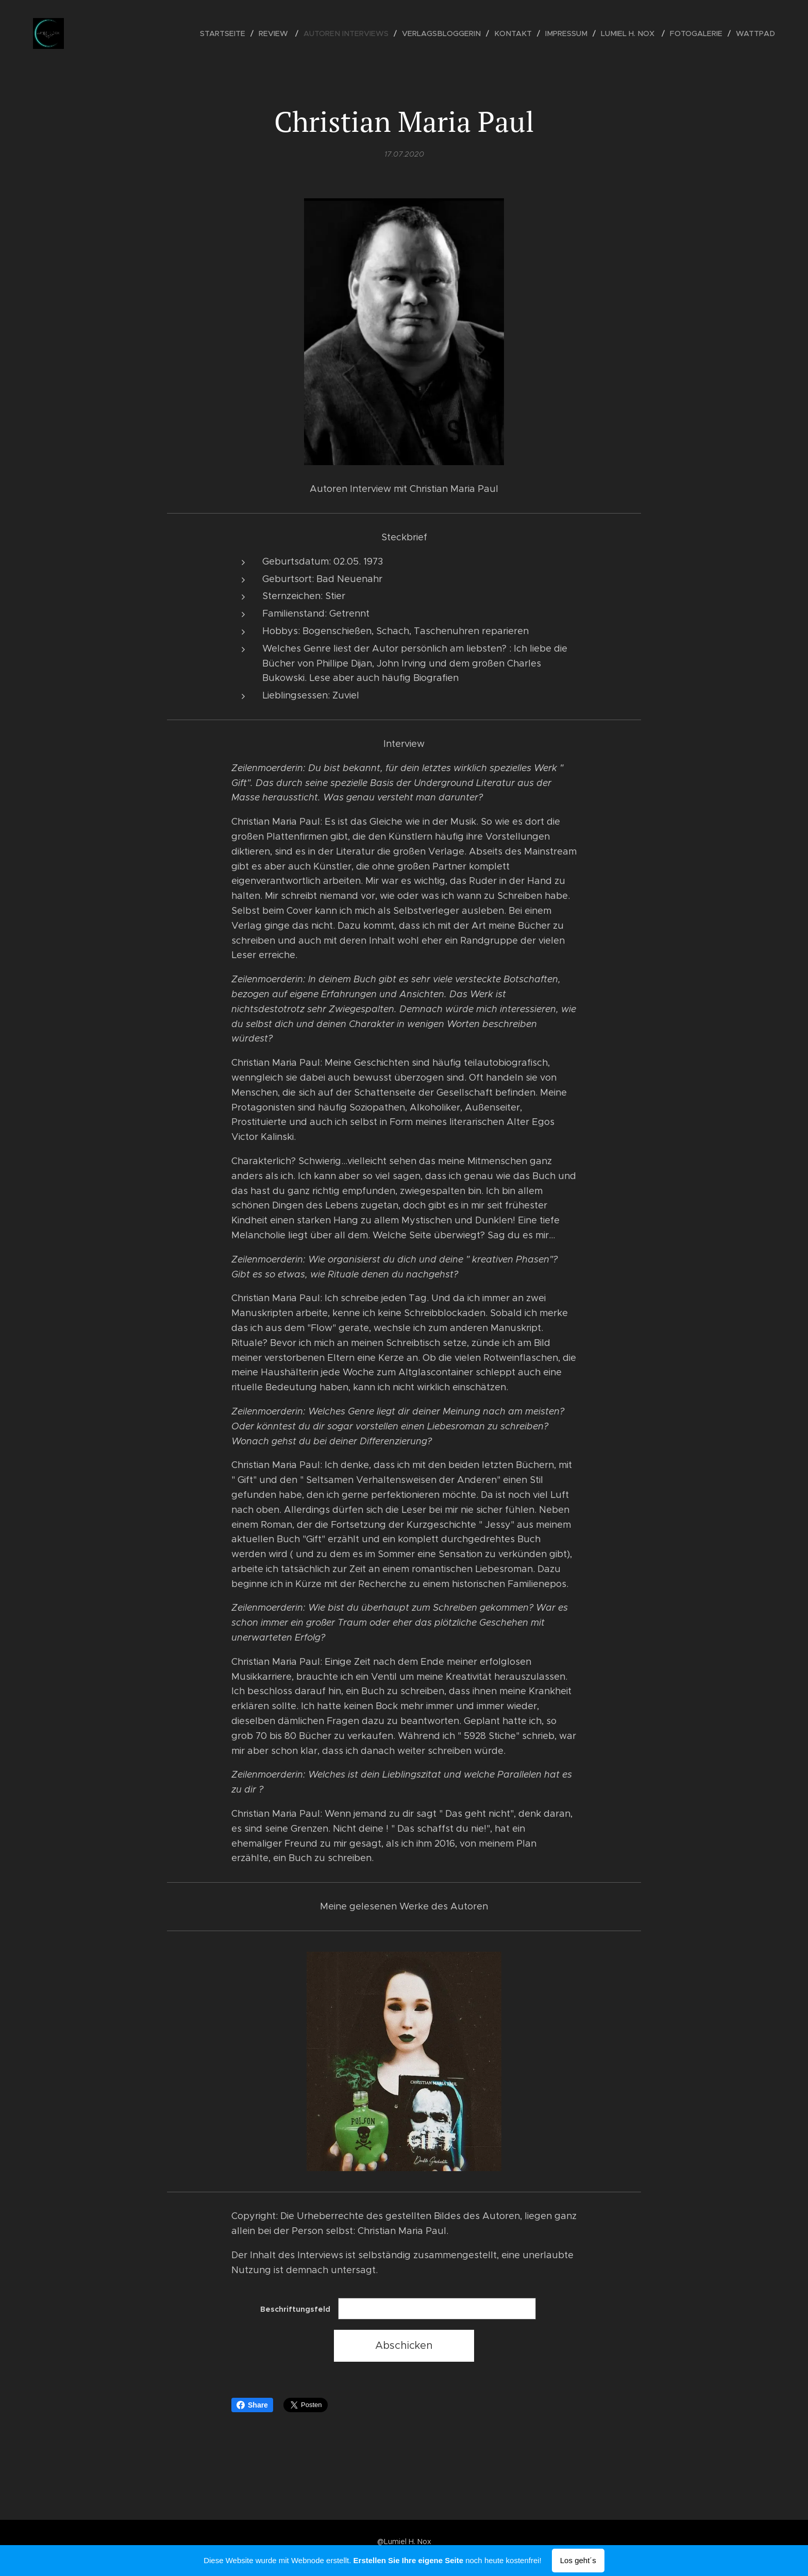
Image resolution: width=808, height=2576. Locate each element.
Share (252, 2405)
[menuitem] (242, 33)
